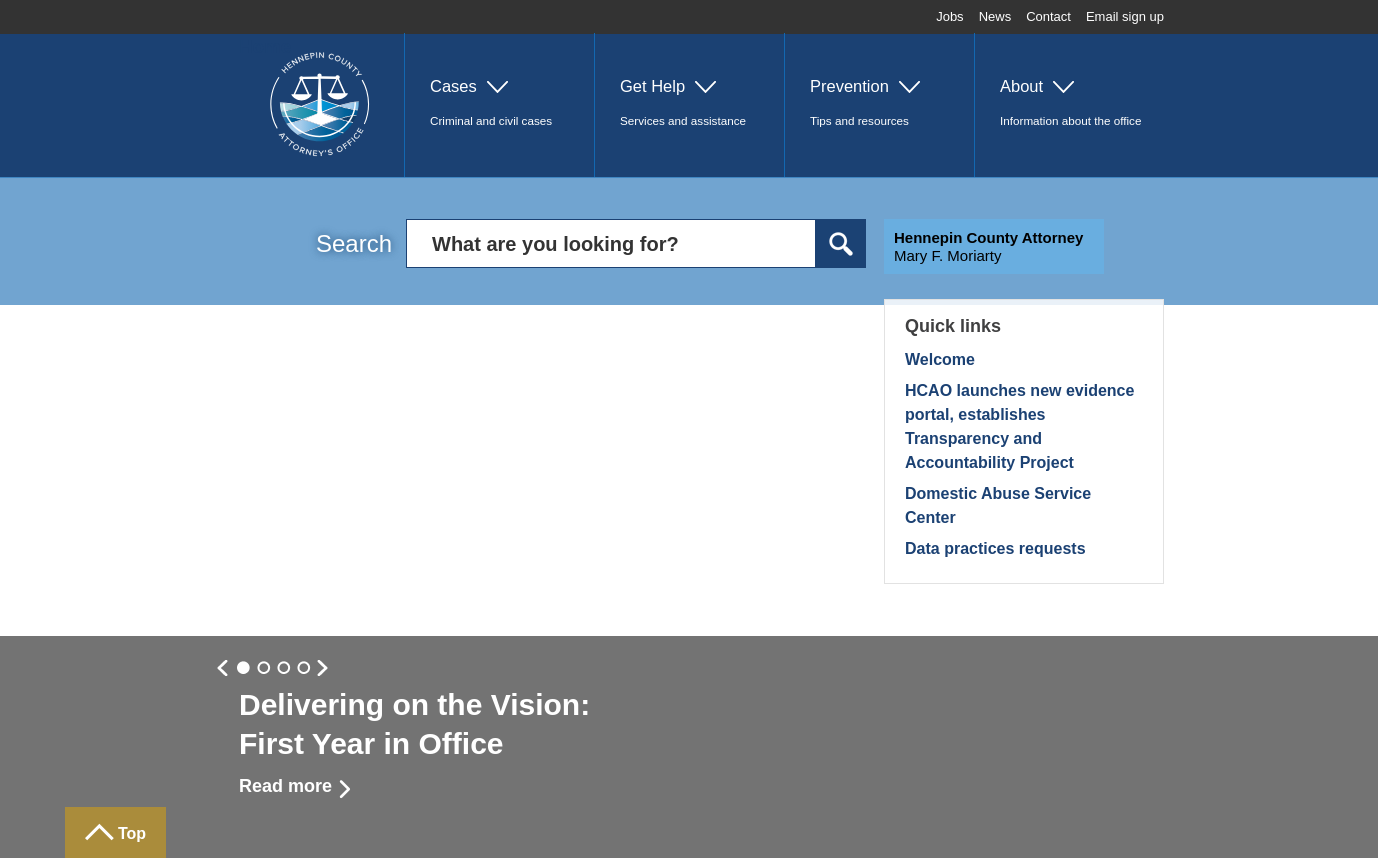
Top (132, 833)
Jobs (949, 16)
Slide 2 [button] (284, 669)
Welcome (940, 359)
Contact (1048, 16)
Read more (285, 786)
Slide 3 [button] (304, 669)
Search (354, 243)
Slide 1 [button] (264, 669)
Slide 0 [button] (244, 669)
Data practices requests (995, 548)
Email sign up (1125, 16)
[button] (499, 105)
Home (265, 46)
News (995, 16)
